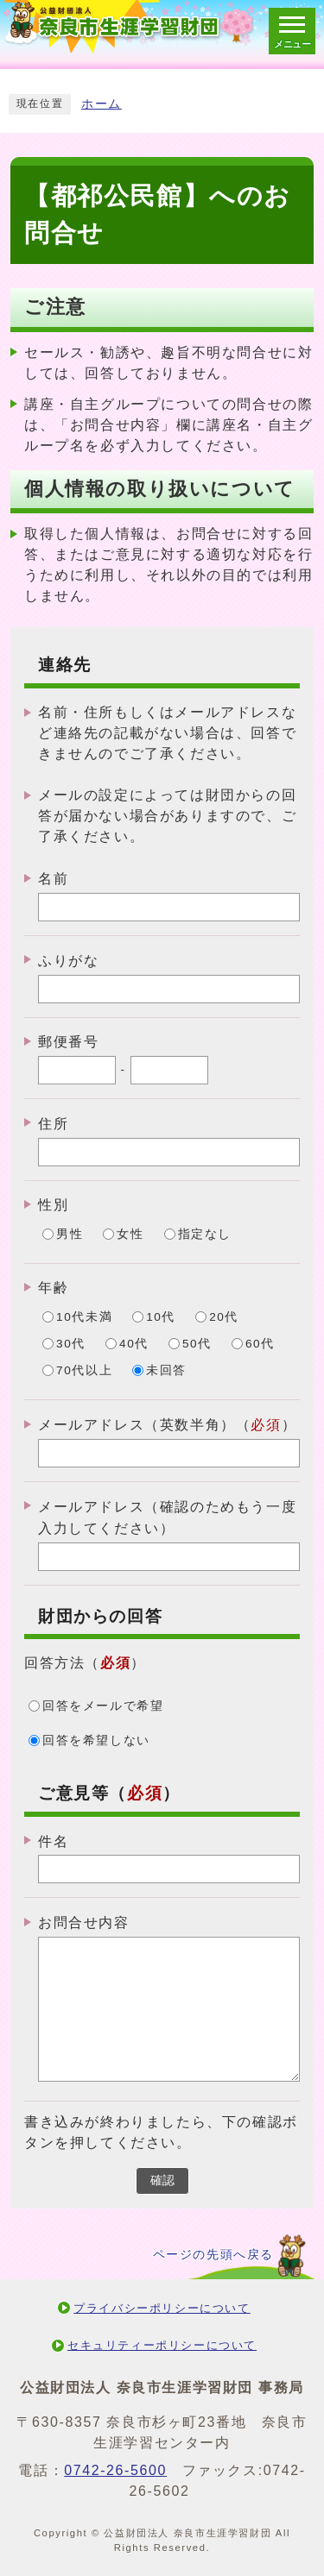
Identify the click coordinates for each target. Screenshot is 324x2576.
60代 (260, 1343)
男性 (69, 1234)
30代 (71, 1343)
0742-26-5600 (115, 2470)
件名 (53, 1840)
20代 (223, 1316)
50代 (197, 1343)
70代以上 (84, 1370)
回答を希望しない (96, 1740)
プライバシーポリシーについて (161, 2308)
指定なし (205, 1234)
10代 (160, 1316)
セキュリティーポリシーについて (162, 2345)
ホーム (101, 103)
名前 (53, 878)
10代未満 (84, 1316)
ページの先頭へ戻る (213, 2254)
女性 (130, 1234)
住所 (53, 1123)
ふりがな (68, 960)
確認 (162, 2180)
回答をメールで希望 (102, 1706)
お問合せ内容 (84, 1922)
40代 (134, 1343)
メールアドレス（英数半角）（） (167, 1424)
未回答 (166, 1370)
